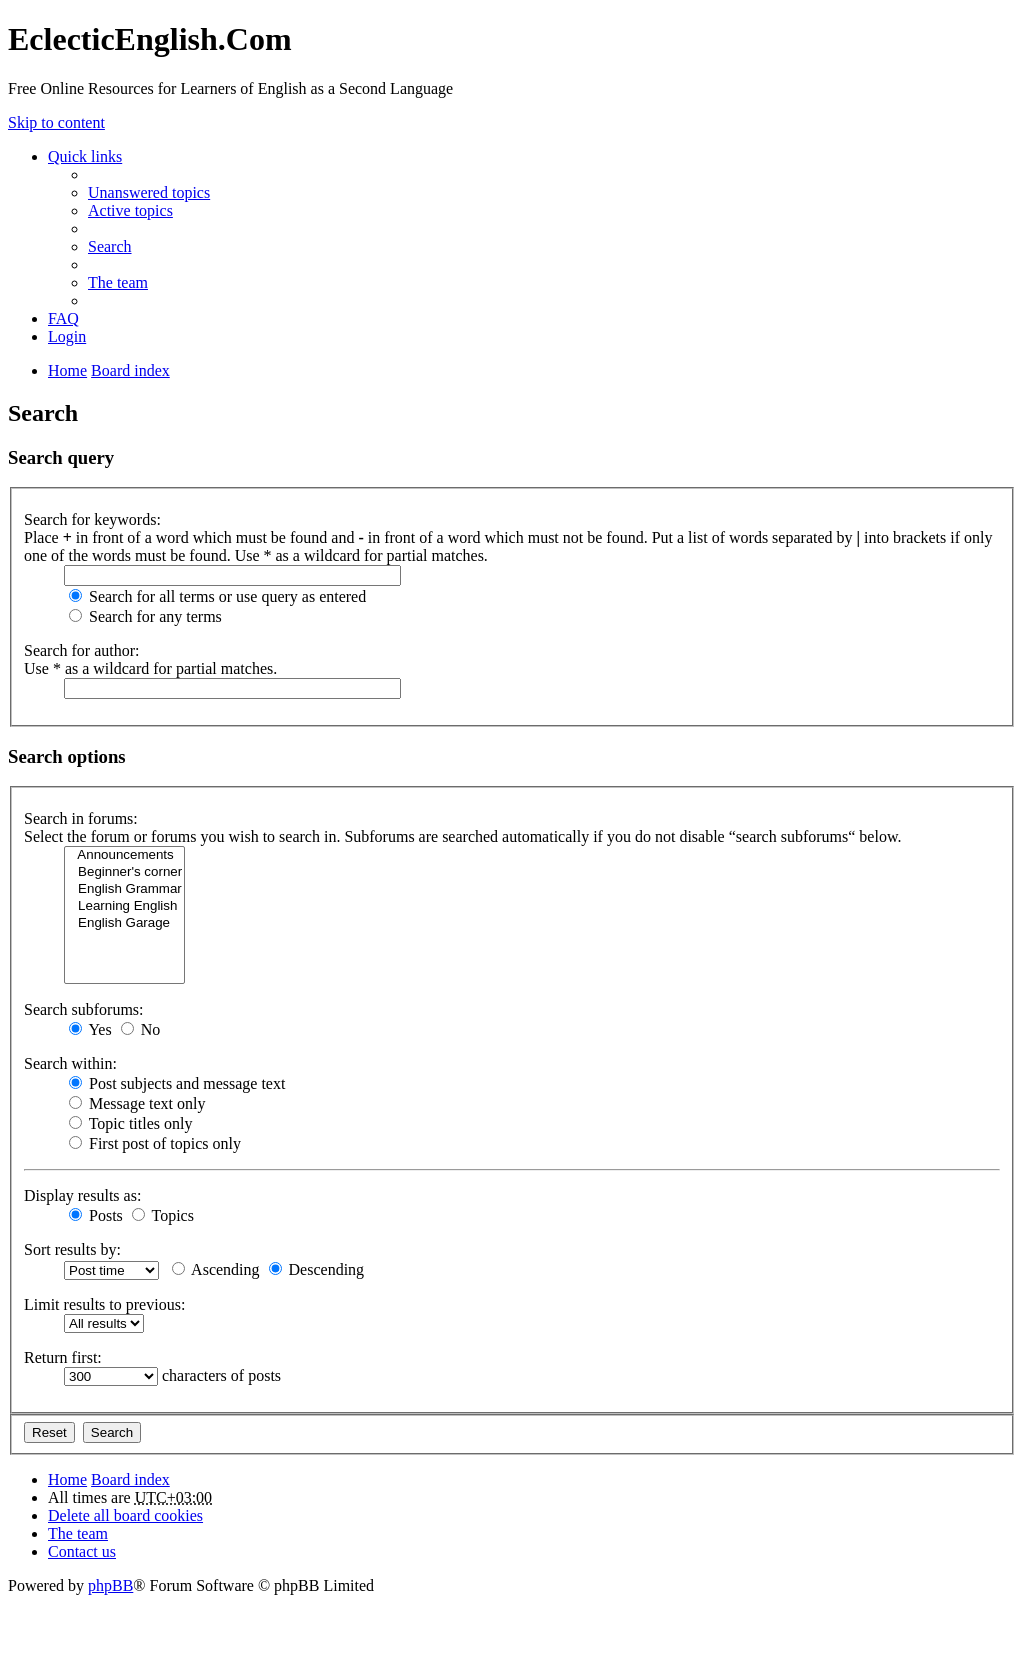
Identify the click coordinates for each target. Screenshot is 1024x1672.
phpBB (110, 1585)
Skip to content (56, 122)
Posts (96, 1215)
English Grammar (124, 889)
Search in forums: (81, 818)
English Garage (124, 923)
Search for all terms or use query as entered (217, 596)
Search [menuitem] (110, 246)
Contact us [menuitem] (82, 1551)
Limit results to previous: (104, 1304)
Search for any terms (145, 616)
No (141, 1029)
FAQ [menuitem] (63, 318)
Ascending (216, 1269)
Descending (317, 1269)
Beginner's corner (124, 872)
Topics (163, 1215)
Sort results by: (72, 1249)
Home (67, 1479)
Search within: (70, 1063)
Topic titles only (130, 1123)
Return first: (63, 1357)
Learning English (124, 906)
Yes (90, 1029)
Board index (130, 1479)
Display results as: (82, 1195)
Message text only (137, 1103)
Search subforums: (84, 1009)
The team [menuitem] (118, 282)
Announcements (124, 855)
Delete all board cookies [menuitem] (125, 1515)
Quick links (85, 156)
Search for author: (82, 650)
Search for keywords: (92, 519)
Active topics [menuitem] (130, 210)
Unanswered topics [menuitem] (149, 192)
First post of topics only (155, 1143)
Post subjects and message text (177, 1083)
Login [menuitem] (67, 336)
